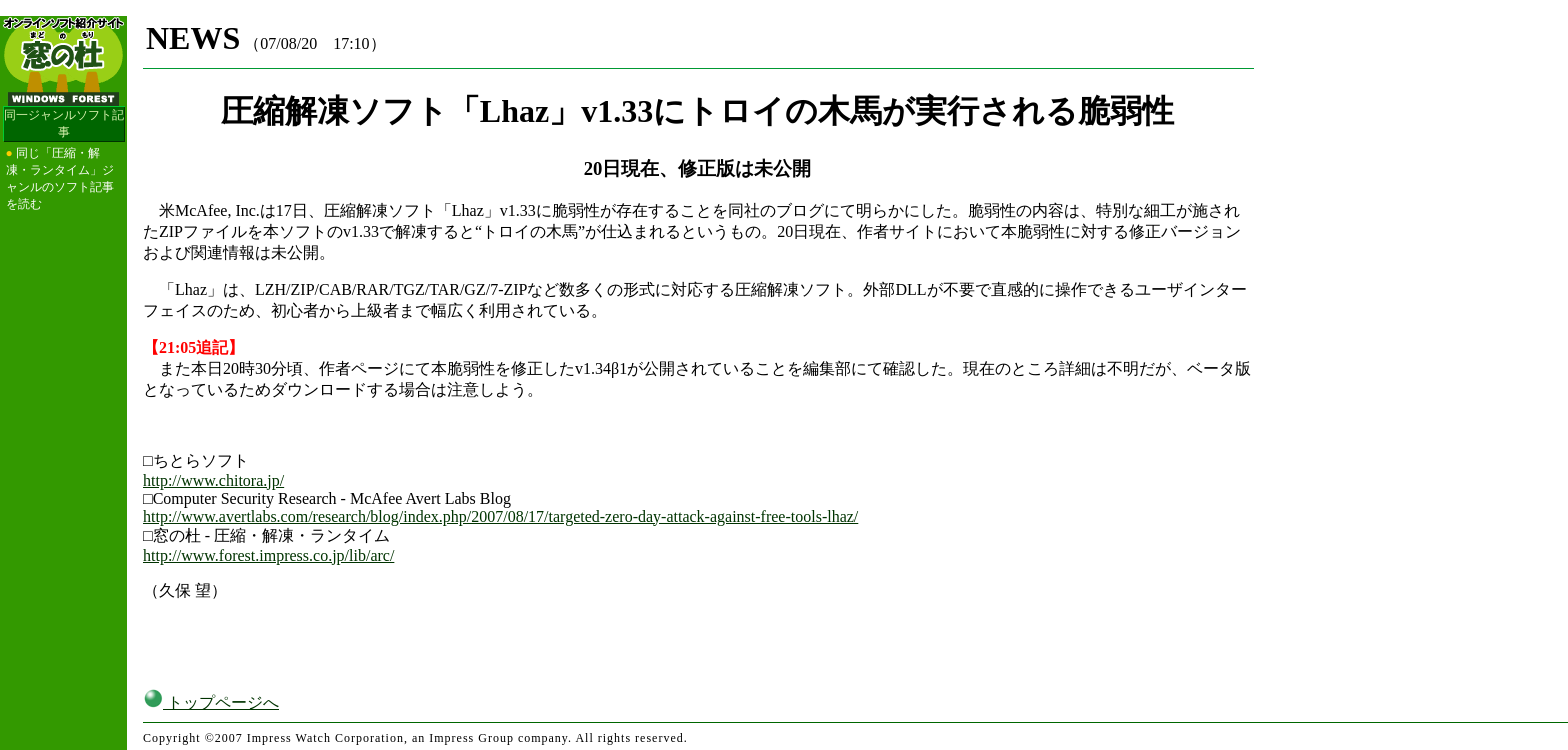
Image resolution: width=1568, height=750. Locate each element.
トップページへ (211, 702)
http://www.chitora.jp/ (213, 480)
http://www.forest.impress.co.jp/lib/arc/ (268, 555)
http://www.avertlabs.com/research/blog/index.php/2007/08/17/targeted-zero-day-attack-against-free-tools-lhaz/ (500, 516)
